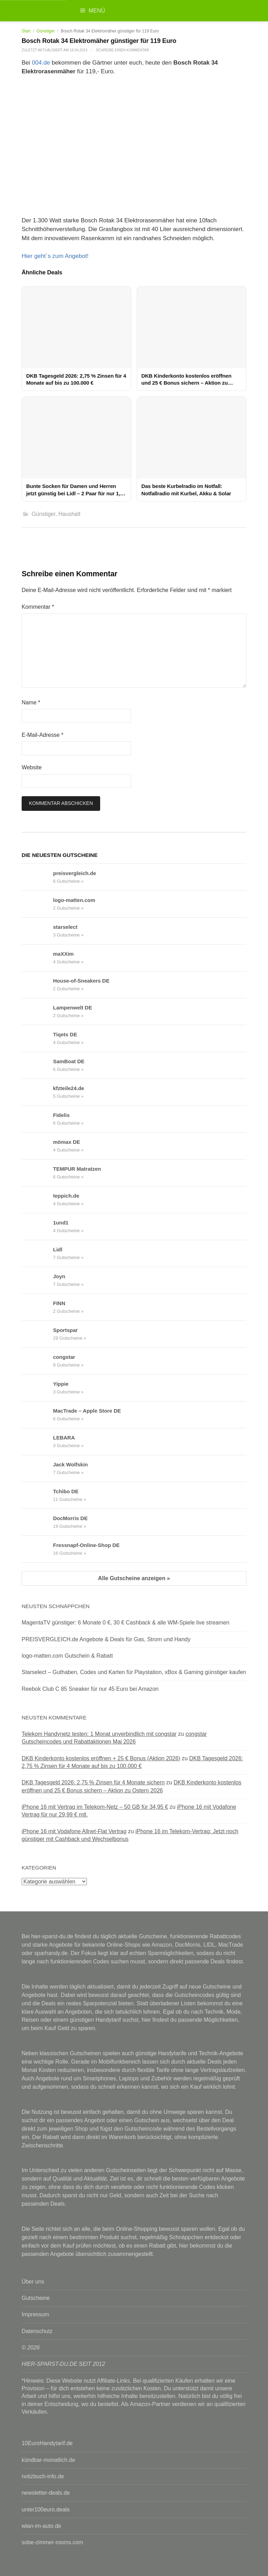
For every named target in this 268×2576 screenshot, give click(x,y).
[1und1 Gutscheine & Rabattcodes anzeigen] (37, 1226)
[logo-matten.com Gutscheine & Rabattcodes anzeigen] (37, 904)
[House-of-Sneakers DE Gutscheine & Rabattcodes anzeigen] (37, 984)
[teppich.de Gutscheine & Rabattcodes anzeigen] (37, 1199)
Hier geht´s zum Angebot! (55, 256)
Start (26, 31)
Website (32, 767)
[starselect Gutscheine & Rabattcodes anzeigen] (37, 931)
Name (31, 702)
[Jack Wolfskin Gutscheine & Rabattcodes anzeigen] (37, 1468)
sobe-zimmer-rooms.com (52, 2542)
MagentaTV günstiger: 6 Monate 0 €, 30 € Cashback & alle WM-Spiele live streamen (125, 1623)
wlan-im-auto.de (41, 2526)
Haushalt (70, 514)
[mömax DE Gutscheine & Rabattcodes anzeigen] (37, 1146)
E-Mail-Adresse (43, 735)
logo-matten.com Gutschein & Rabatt (67, 1656)
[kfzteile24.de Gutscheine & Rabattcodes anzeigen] (37, 1092)
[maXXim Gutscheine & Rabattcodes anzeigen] (37, 958)
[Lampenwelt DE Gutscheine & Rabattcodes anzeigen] (37, 1011)
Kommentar (38, 607)
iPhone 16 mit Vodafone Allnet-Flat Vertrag (74, 1831)
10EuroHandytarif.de (47, 2443)
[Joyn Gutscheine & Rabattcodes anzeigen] (37, 1280)
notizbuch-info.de (43, 2476)
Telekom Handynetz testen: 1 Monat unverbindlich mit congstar (99, 1734)
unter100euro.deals (45, 2509)
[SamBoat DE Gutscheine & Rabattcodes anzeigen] (37, 1065)
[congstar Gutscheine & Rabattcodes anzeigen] (37, 1361)
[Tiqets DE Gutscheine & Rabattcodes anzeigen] (37, 1038)
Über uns (33, 2282)
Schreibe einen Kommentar (122, 50)
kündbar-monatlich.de (48, 2460)
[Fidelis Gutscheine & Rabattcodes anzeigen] (37, 1119)
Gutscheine (36, 2298)
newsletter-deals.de (46, 2493)
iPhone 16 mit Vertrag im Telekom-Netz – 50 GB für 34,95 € (95, 1807)
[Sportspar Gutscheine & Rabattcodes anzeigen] (37, 1334)
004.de (41, 62)
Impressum (35, 2314)
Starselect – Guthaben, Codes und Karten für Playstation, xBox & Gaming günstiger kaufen (134, 1672)
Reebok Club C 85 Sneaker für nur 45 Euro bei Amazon (90, 1689)
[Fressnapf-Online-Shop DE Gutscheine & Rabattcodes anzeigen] (37, 1549)
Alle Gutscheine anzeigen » (134, 1578)
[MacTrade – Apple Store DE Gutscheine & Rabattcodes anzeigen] (37, 1414)
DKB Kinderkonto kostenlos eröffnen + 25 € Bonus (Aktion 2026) (101, 1758)
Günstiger (46, 31)
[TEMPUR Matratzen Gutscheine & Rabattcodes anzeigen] (37, 1173)
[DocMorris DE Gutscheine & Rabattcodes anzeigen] (37, 1522)
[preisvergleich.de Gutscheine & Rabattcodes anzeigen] (37, 877)
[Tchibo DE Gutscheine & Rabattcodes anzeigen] (37, 1495)
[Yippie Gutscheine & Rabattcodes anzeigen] (37, 1388)
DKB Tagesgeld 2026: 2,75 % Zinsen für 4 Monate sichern (93, 1782)
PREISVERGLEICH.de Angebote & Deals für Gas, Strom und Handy (106, 1639)
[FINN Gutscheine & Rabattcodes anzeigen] (37, 1307)
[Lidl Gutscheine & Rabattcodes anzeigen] (37, 1253)
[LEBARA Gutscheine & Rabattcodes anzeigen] (37, 1441)
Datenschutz (37, 2331)
